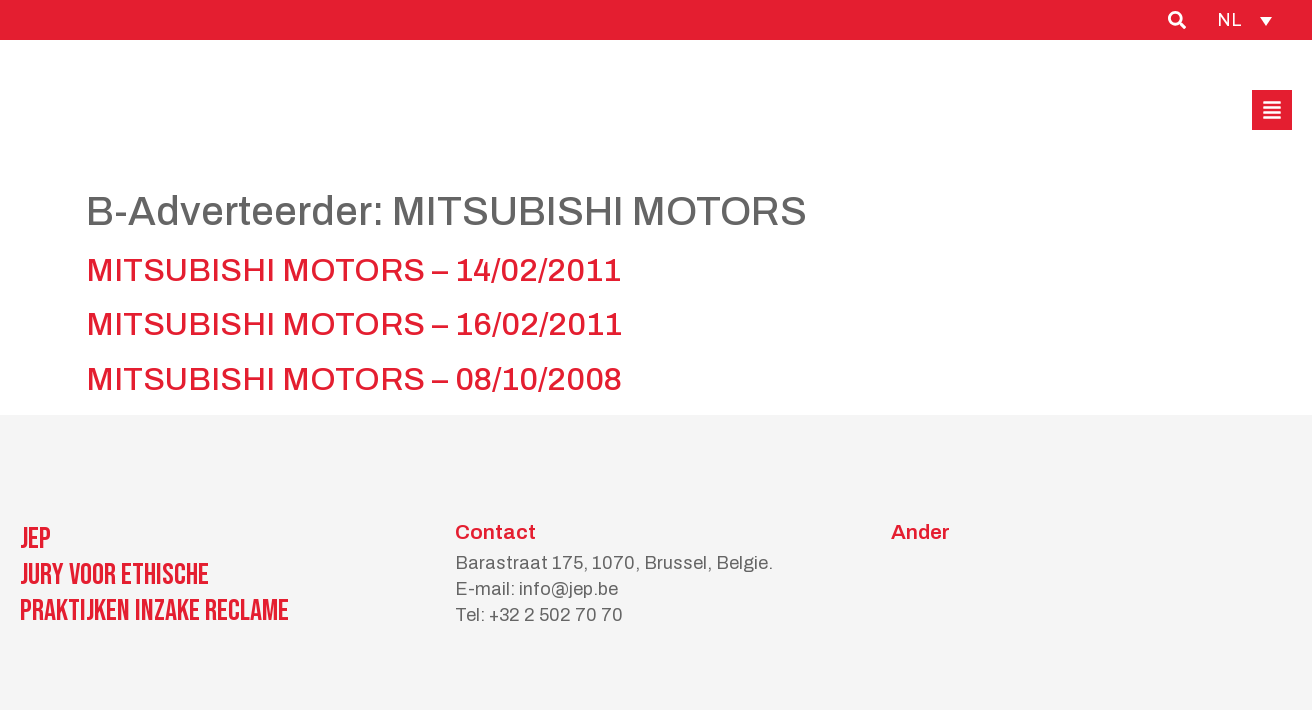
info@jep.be (568, 589)
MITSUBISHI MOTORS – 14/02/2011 (353, 270)
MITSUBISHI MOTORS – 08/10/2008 (354, 379)
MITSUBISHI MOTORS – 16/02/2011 (354, 324)
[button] (1272, 110)
